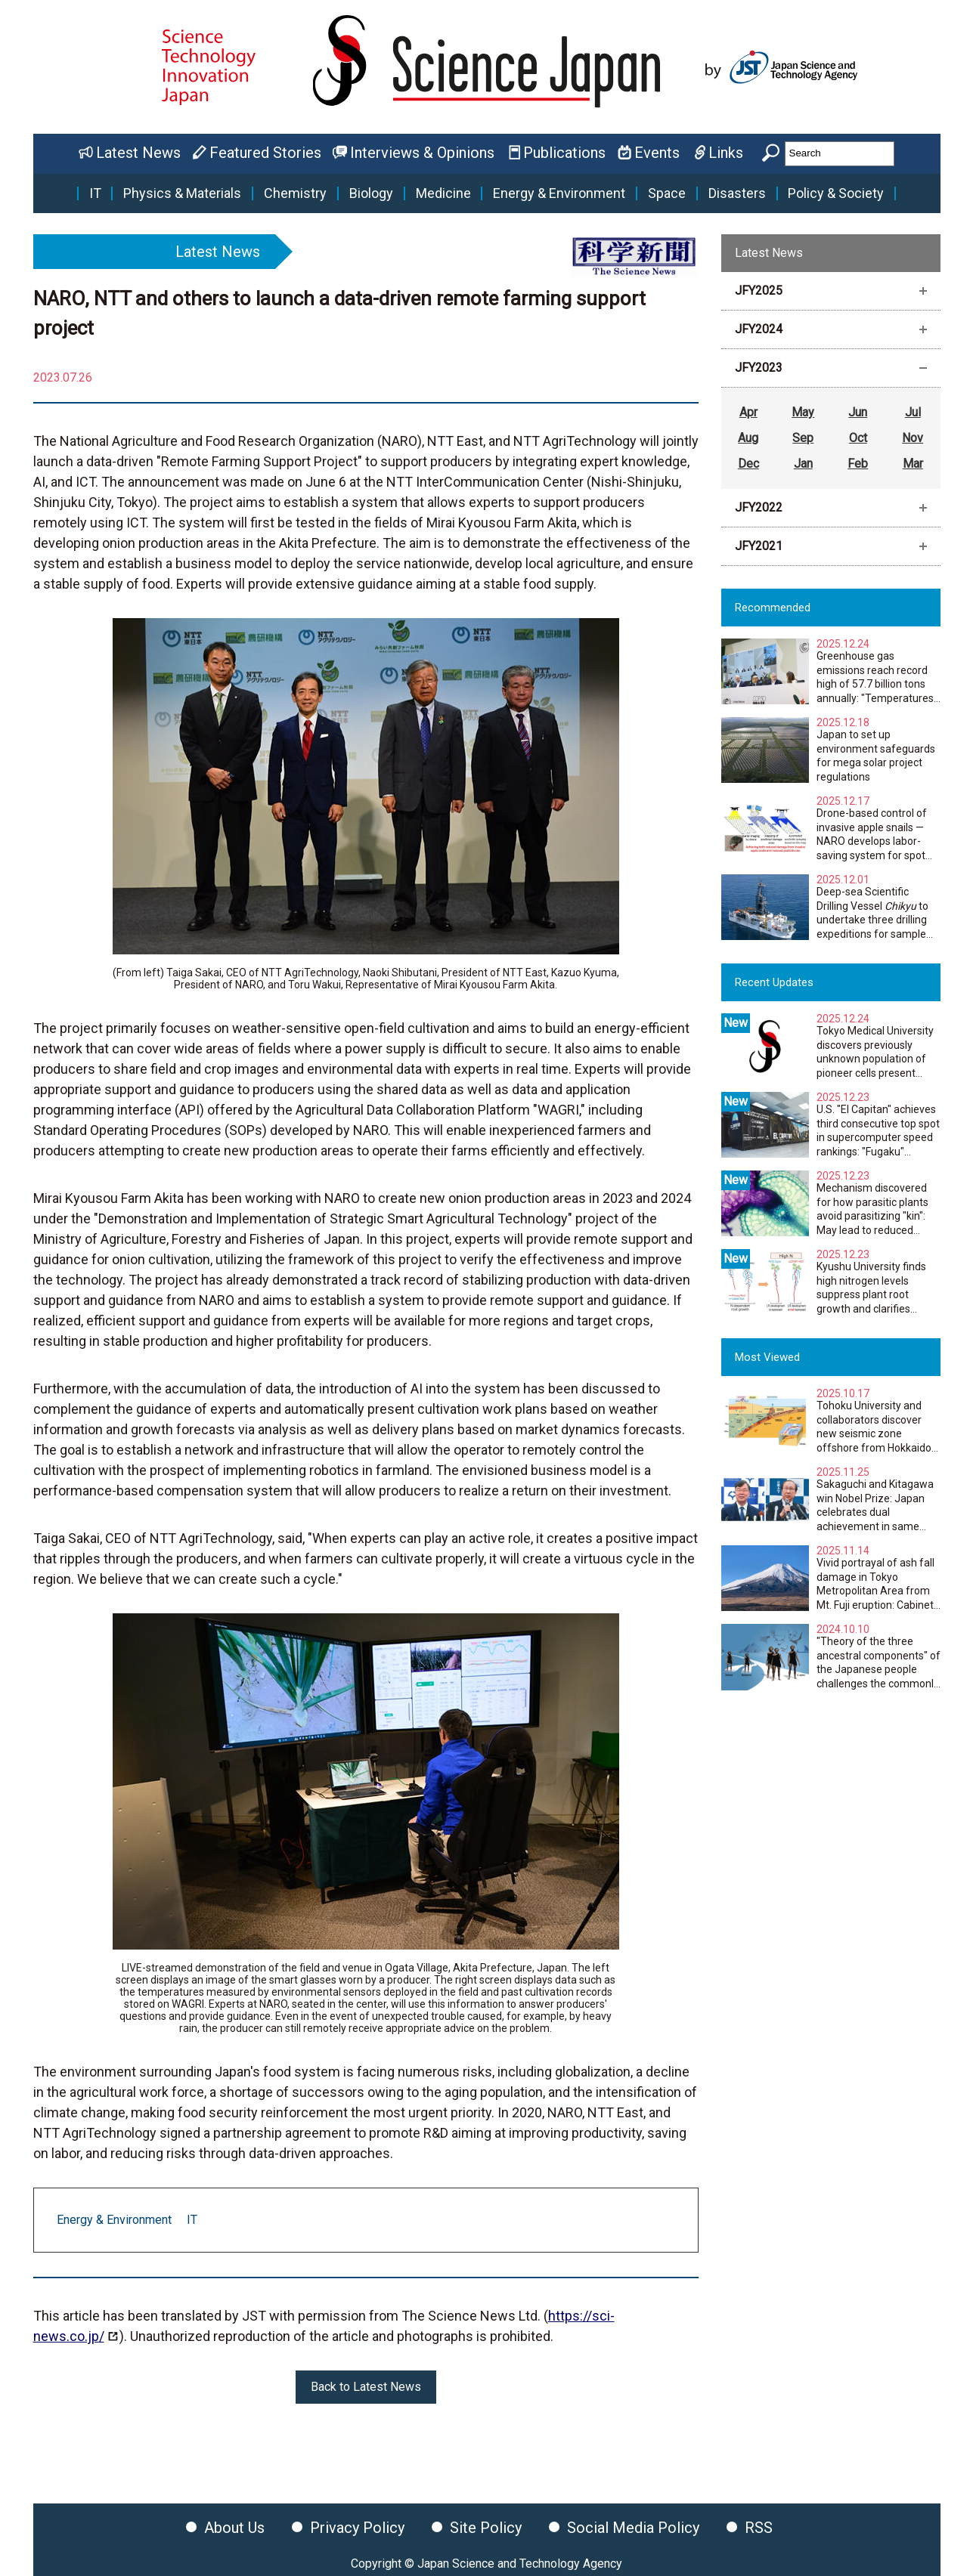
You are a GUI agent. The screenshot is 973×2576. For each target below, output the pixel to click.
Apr (748, 412)
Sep (802, 438)
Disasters (737, 193)
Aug (748, 438)
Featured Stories (265, 153)
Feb (858, 463)
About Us (234, 2528)
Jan (803, 463)
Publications (564, 153)
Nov (912, 438)
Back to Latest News (366, 2387)
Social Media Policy (633, 2528)
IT (95, 193)
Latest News (138, 153)
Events (657, 153)
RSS (759, 2528)
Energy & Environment (559, 193)
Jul (913, 412)
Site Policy (486, 2528)
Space (667, 193)
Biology (371, 193)
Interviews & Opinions (422, 153)
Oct (858, 438)
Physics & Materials (182, 193)
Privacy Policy (357, 2528)
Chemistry (295, 193)
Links (725, 153)
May (803, 412)
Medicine (443, 193)
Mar (913, 463)
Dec (748, 463)
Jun (857, 412)
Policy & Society (836, 193)
